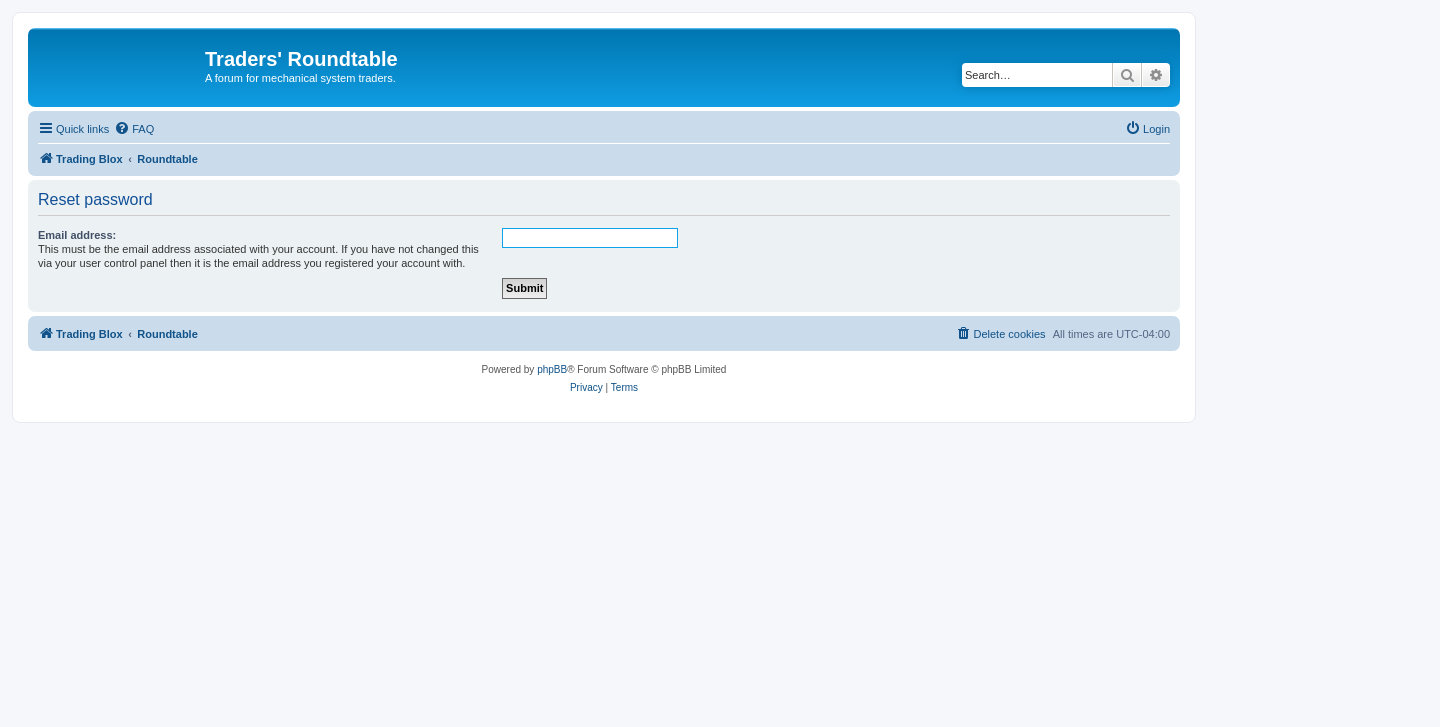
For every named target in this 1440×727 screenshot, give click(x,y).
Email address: (77, 235)
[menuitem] (134, 129)
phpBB (552, 369)
